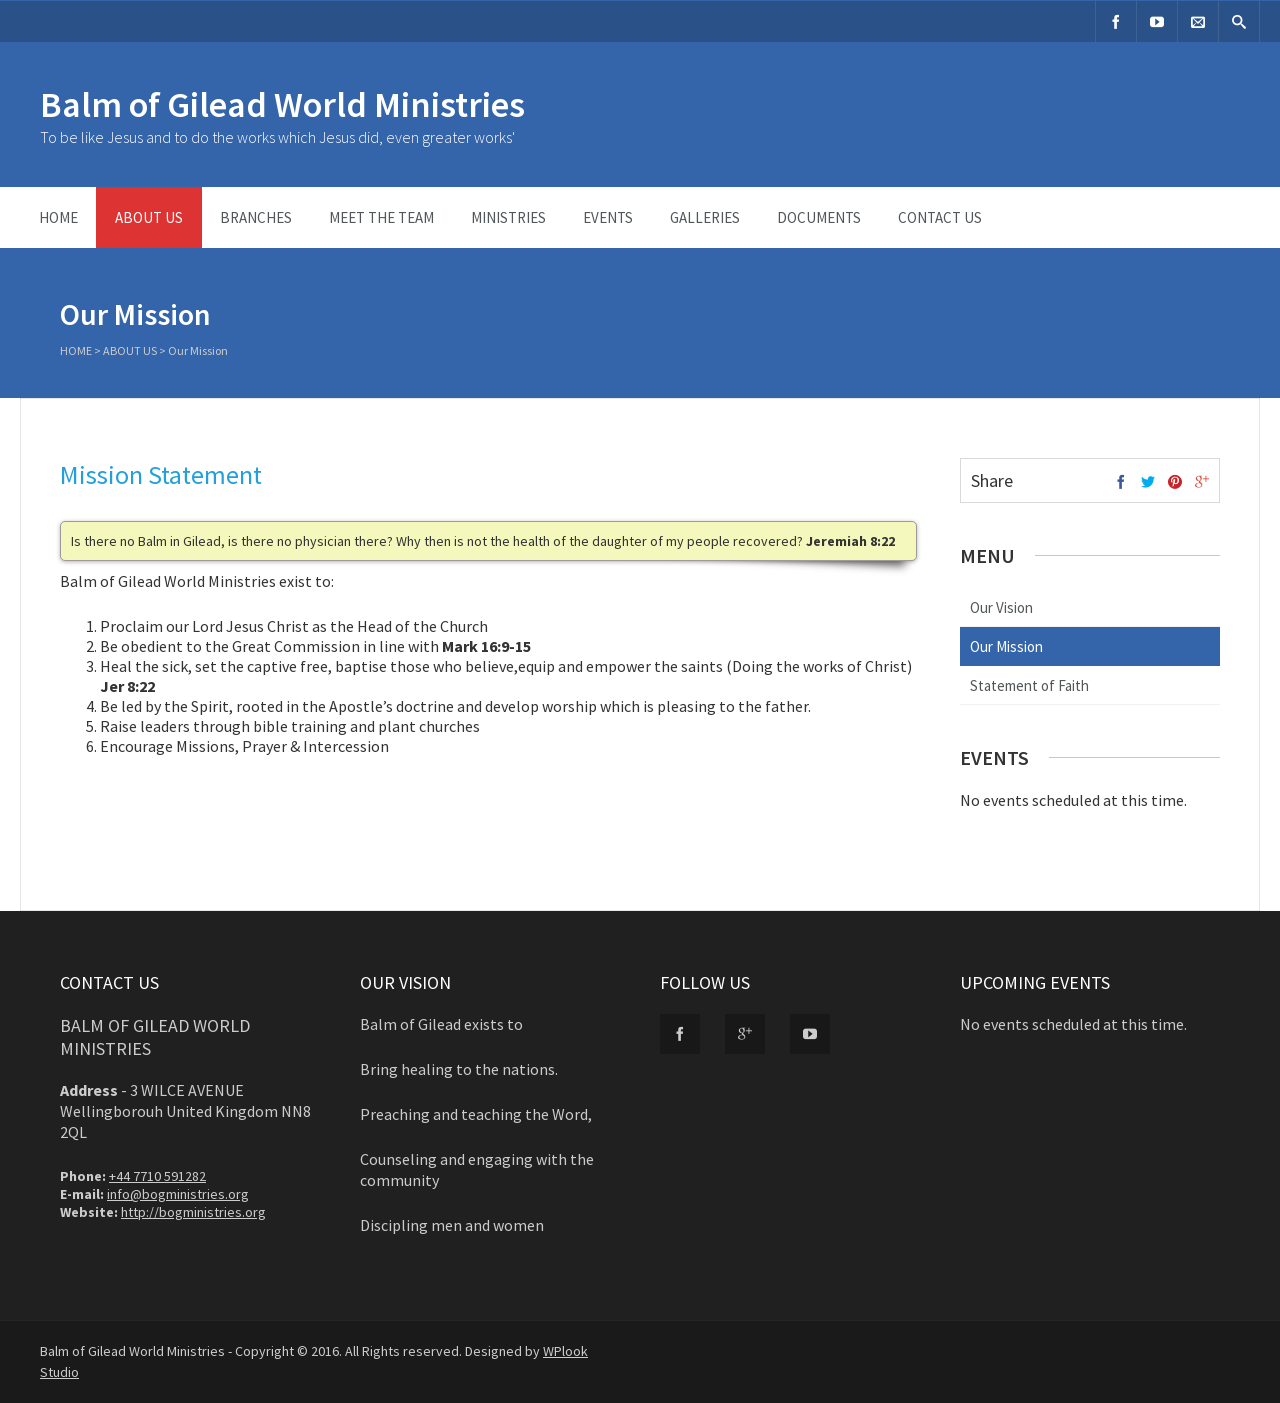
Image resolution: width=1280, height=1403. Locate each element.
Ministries (508, 217)
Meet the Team (381, 217)
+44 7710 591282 (157, 1176)
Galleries (705, 217)
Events (608, 217)
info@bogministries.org (178, 1194)
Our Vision (1001, 607)
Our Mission (1006, 646)
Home (58, 217)
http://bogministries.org (193, 1212)
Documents (819, 217)
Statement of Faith (1029, 685)
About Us (149, 217)
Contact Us (940, 217)
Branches (256, 217)
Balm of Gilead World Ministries (282, 104)
